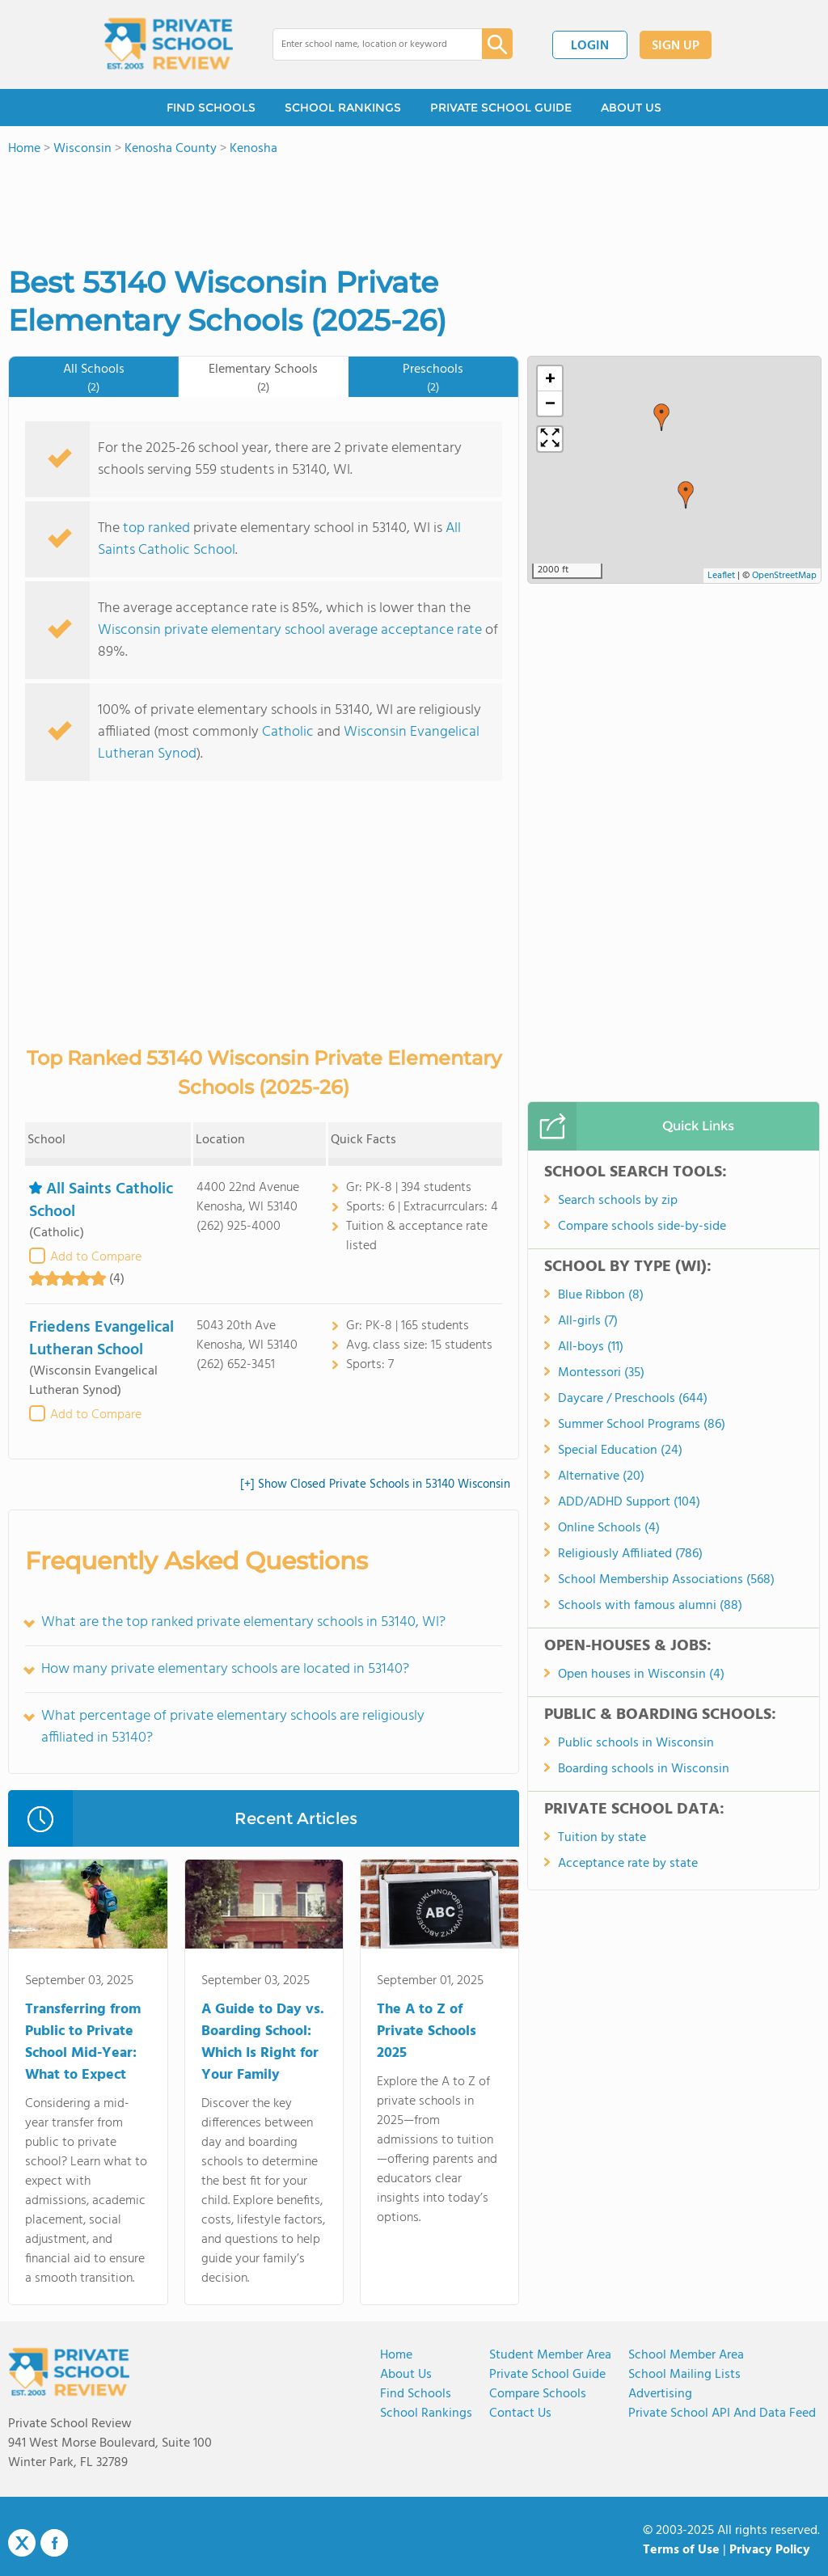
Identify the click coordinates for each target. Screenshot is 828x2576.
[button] (686, 495)
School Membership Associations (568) (666, 1580)
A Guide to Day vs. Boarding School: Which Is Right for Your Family (262, 2042)
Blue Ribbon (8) (601, 1295)
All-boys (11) (590, 1347)
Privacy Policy (769, 2550)
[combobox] (365, 44)
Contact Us (520, 2413)
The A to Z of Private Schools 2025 (426, 2031)
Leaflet (721, 576)
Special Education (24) (620, 1450)
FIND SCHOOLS (211, 107)
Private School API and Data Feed (722, 2413)
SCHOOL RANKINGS (343, 107)
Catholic (288, 732)
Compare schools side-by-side (642, 1226)
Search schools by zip (618, 1200)
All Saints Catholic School (101, 1200)
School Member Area (686, 2355)
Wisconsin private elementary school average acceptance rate (290, 630)
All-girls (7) (588, 1321)
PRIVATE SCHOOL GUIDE (501, 107)
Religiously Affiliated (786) (630, 1554)
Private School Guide (547, 2374)
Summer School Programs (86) (641, 1424)
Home (396, 2355)
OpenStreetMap (784, 576)
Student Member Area (550, 2355)
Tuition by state (602, 1838)
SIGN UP (675, 46)
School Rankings (426, 2413)
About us (406, 2374)
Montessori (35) (601, 1373)
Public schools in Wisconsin (636, 1743)
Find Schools (415, 2394)
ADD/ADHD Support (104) (629, 1502)
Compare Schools (537, 2394)
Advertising (660, 2394)
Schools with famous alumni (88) (650, 1605)
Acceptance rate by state (628, 1863)
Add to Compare (96, 1257)
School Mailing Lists (684, 2374)
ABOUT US (631, 107)
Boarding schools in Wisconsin (643, 1769)
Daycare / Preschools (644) (633, 1398)
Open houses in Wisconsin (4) (641, 1674)
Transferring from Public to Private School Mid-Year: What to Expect (83, 2042)
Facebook (54, 2542)
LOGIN (590, 46)
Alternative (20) (601, 1476)
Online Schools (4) (609, 1528)
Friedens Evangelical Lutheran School (101, 1339)
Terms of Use (681, 2550)
